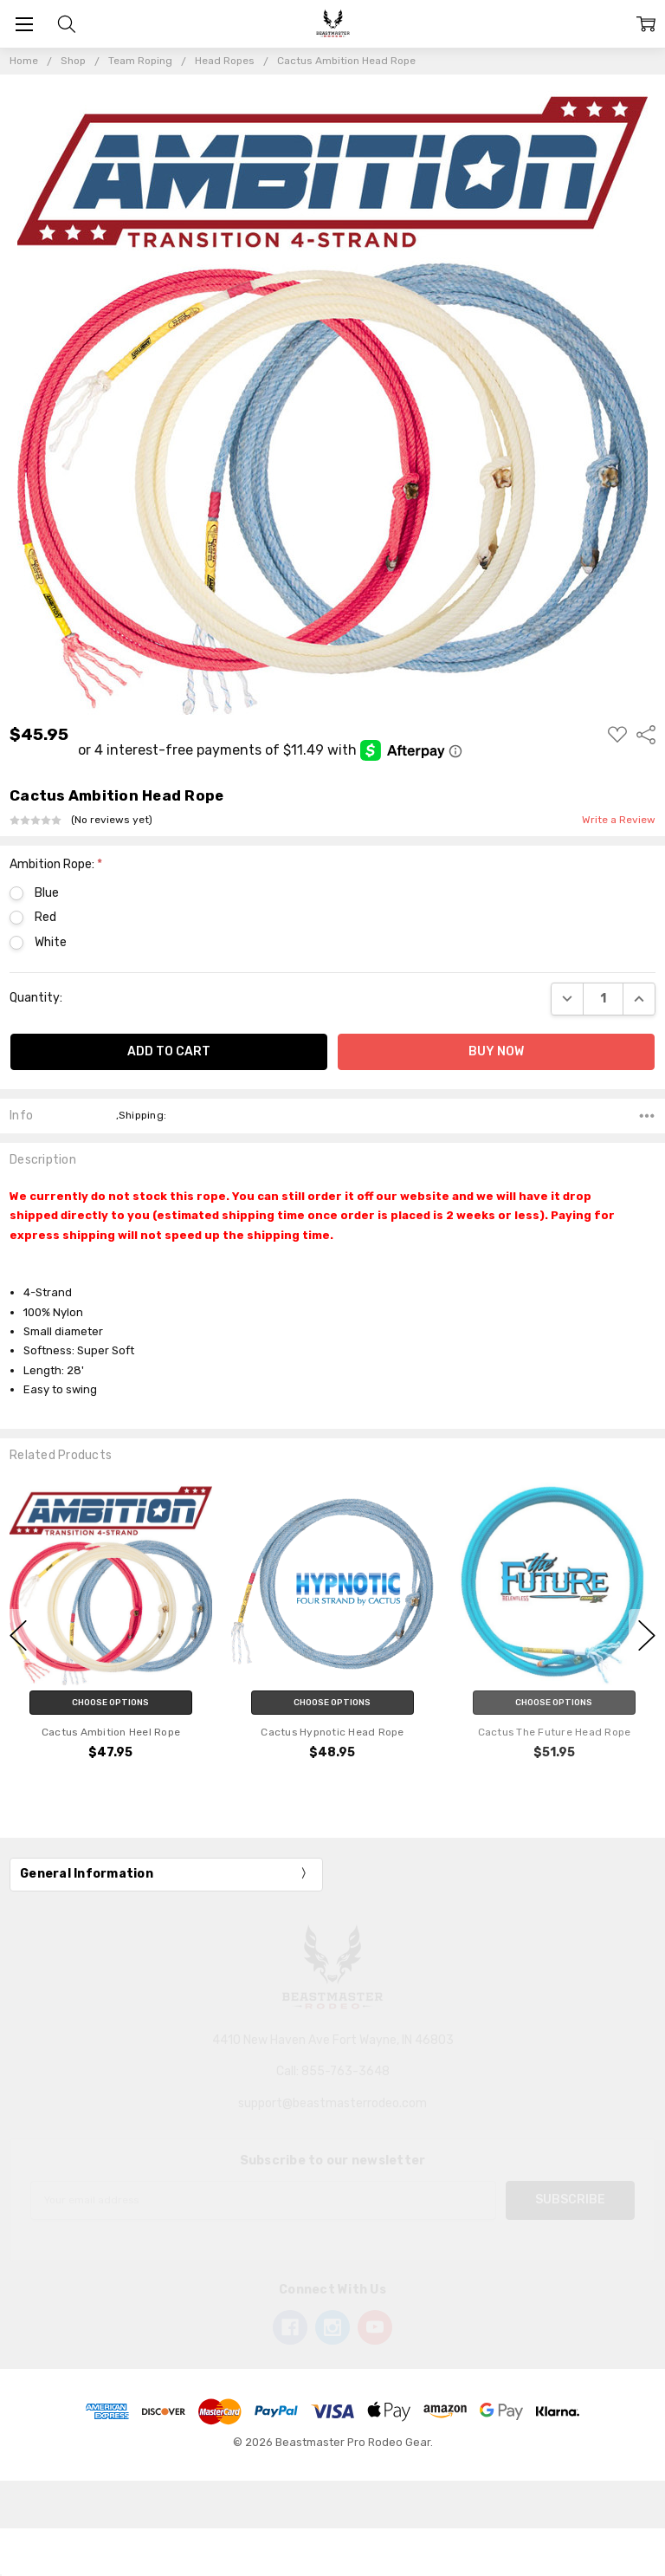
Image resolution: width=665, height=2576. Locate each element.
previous (18, 1636)
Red (45, 917)
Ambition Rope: (56, 864)
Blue (47, 893)
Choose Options (110, 1702)
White (51, 942)
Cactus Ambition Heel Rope (111, 1731)
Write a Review (618, 820)
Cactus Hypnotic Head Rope (332, 1731)
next (647, 1636)
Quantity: (36, 997)
